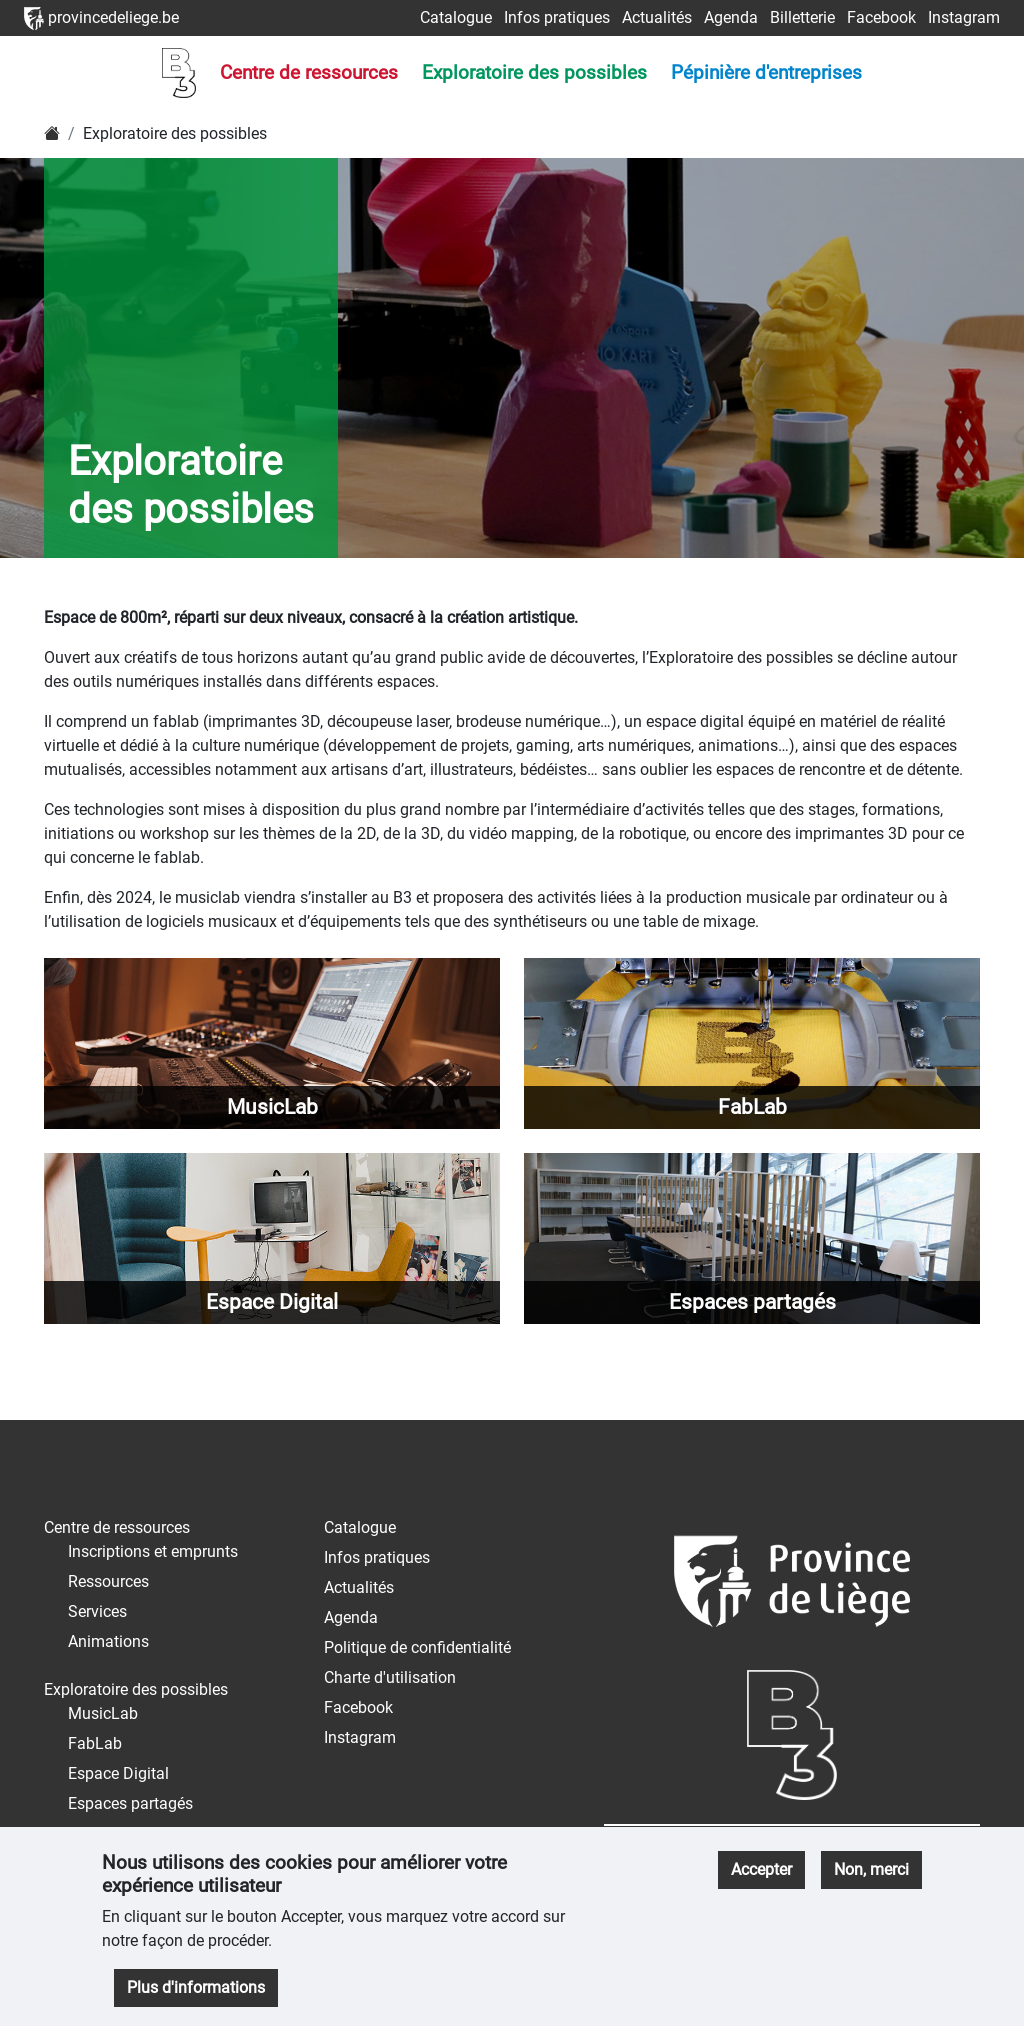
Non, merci (871, 1869)
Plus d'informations (196, 1987)
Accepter (761, 1869)
